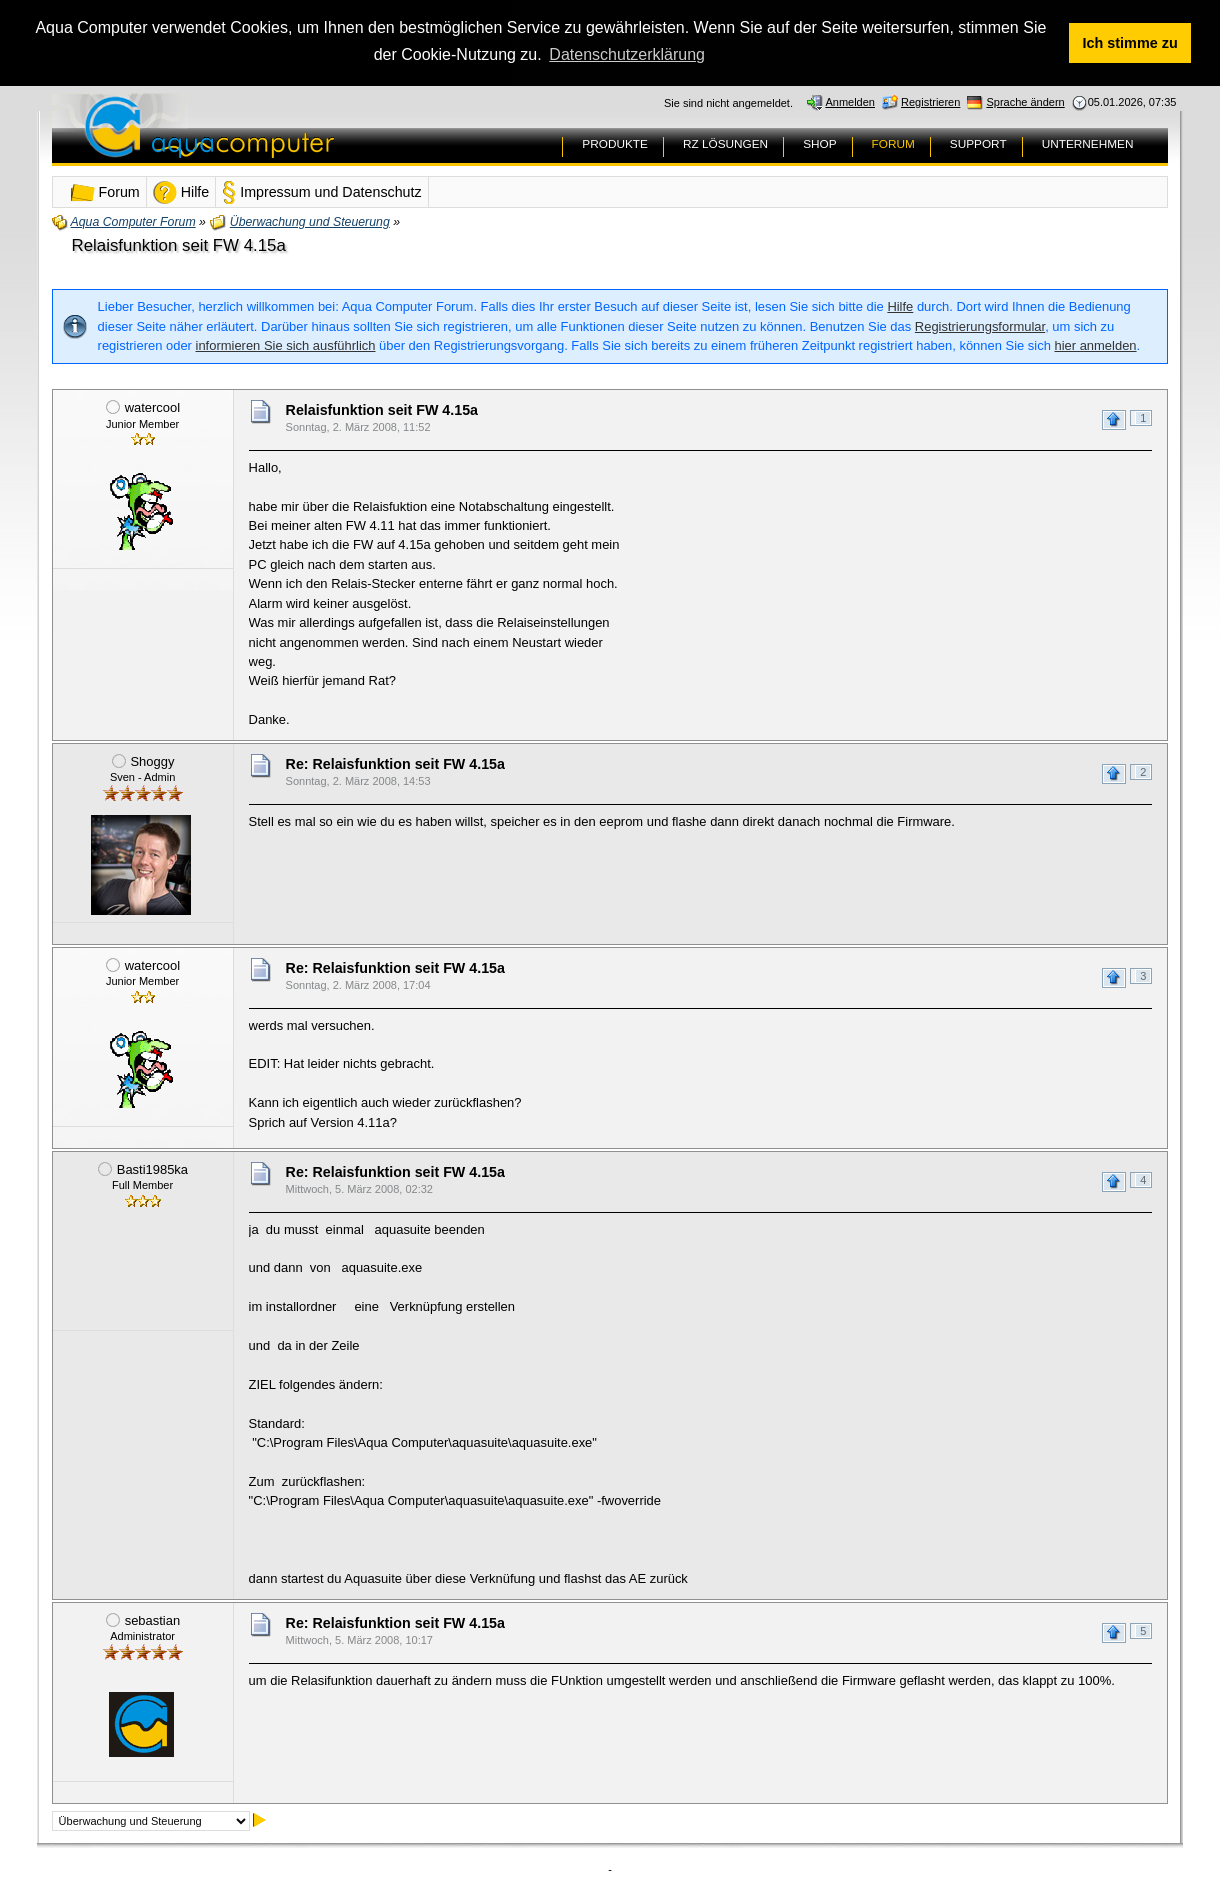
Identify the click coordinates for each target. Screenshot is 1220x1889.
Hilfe (900, 305)
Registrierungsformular (980, 325)
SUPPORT (978, 143)
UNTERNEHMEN (1088, 143)
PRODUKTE (615, 143)
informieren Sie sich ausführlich (286, 344)
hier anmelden (1095, 344)
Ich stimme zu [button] (1130, 43)
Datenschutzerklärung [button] (627, 54)
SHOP (819, 143)
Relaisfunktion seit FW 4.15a (179, 244)
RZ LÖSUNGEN (725, 143)
